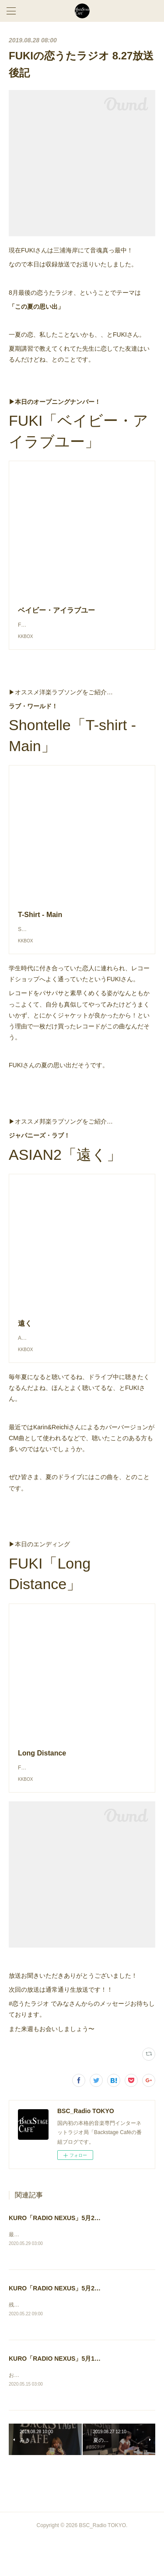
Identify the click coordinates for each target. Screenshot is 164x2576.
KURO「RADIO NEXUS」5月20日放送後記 (69, 2323)
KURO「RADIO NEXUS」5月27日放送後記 (69, 2252)
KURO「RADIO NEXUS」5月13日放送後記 (69, 2394)
